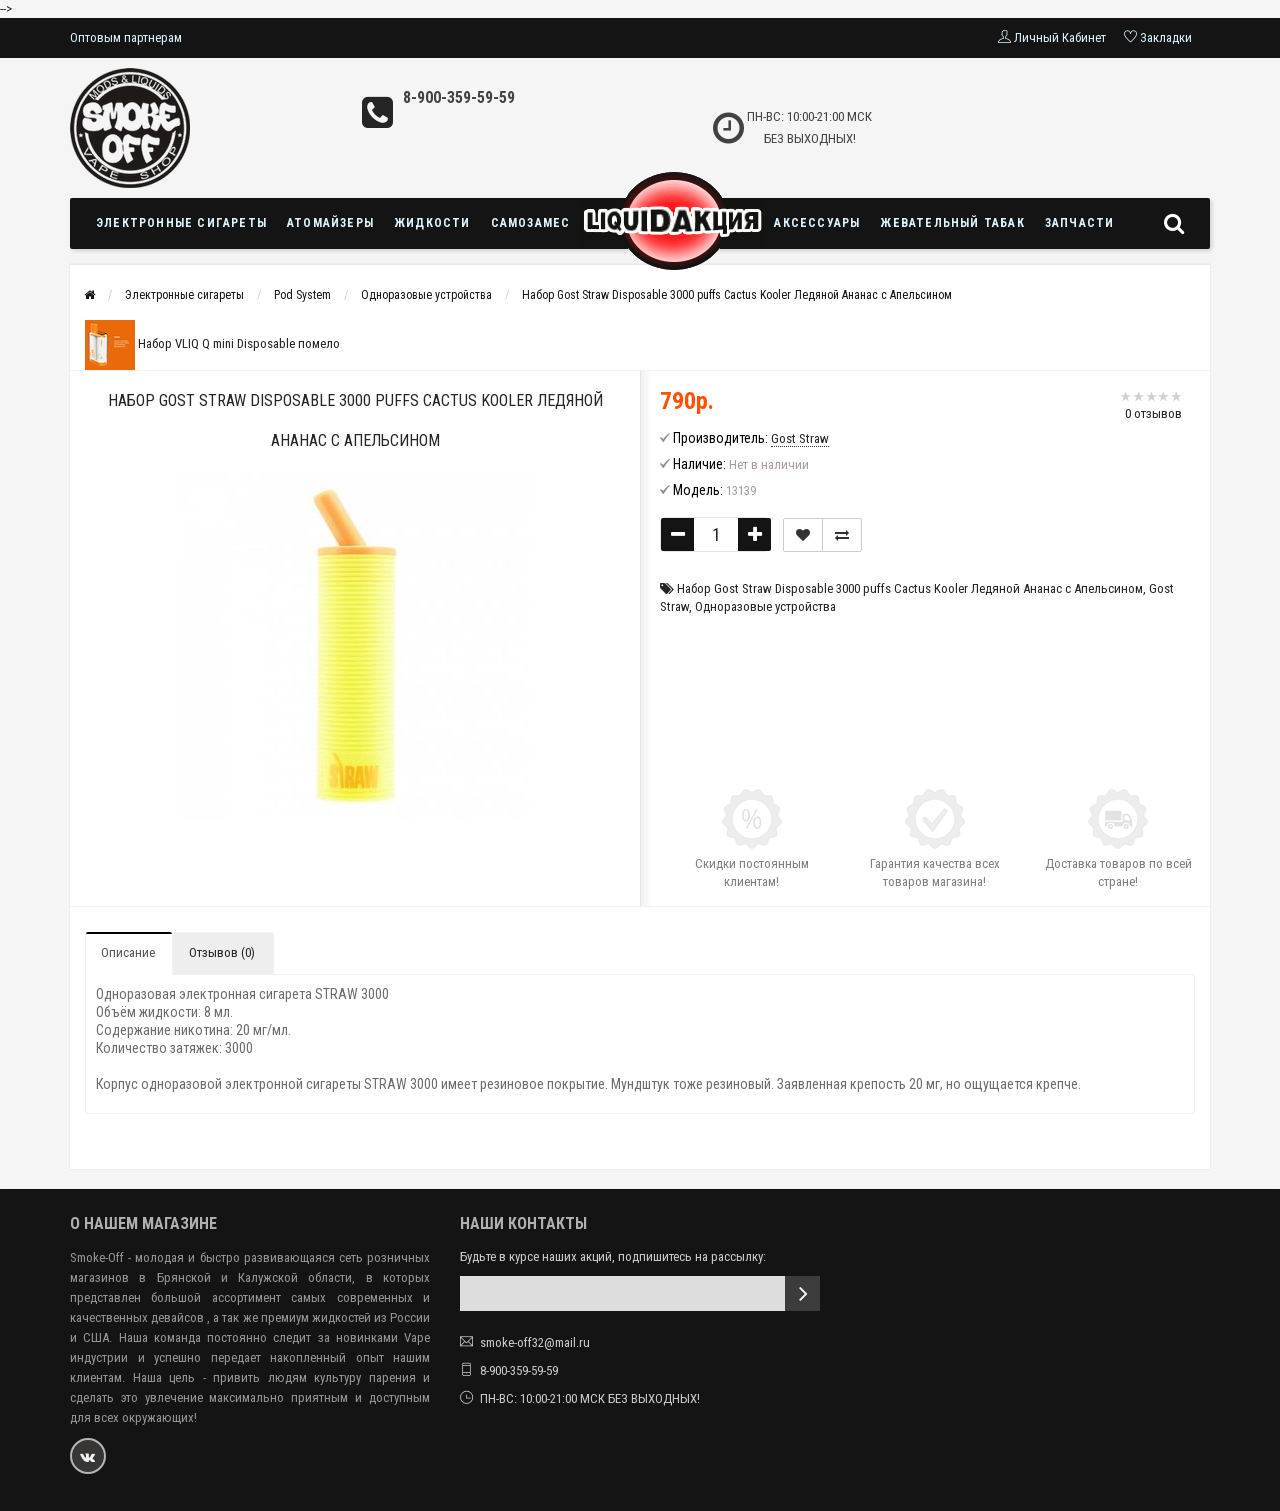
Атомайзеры (330, 223)
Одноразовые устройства (426, 295)
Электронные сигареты (181, 223)
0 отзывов (1153, 413)
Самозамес (531, 223)
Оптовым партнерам (126, 37)
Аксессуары (817, 223)
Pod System (302, 295)
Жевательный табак (952, 223)
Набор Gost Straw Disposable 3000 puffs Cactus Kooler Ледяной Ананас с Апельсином (737, 295)
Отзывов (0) (222, 952)
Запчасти (1080, 223)
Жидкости (432, 223)
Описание (128, 952)
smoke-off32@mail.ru (535, 1342)
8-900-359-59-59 (459, 97)
